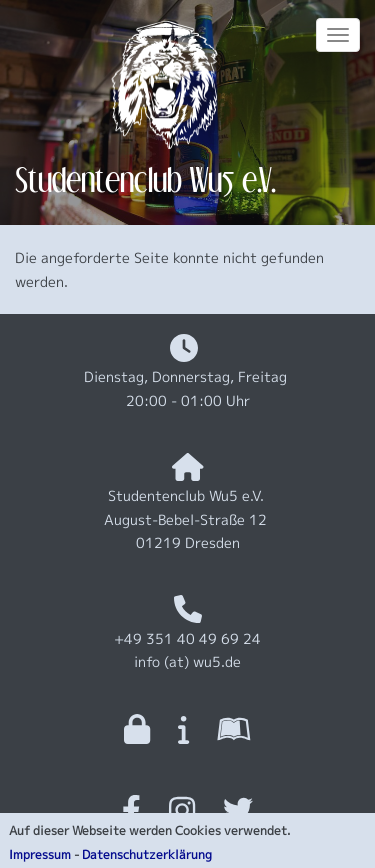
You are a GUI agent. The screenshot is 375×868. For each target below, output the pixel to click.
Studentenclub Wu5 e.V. (145, 179)
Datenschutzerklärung (147, 857)
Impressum (40, 857)
